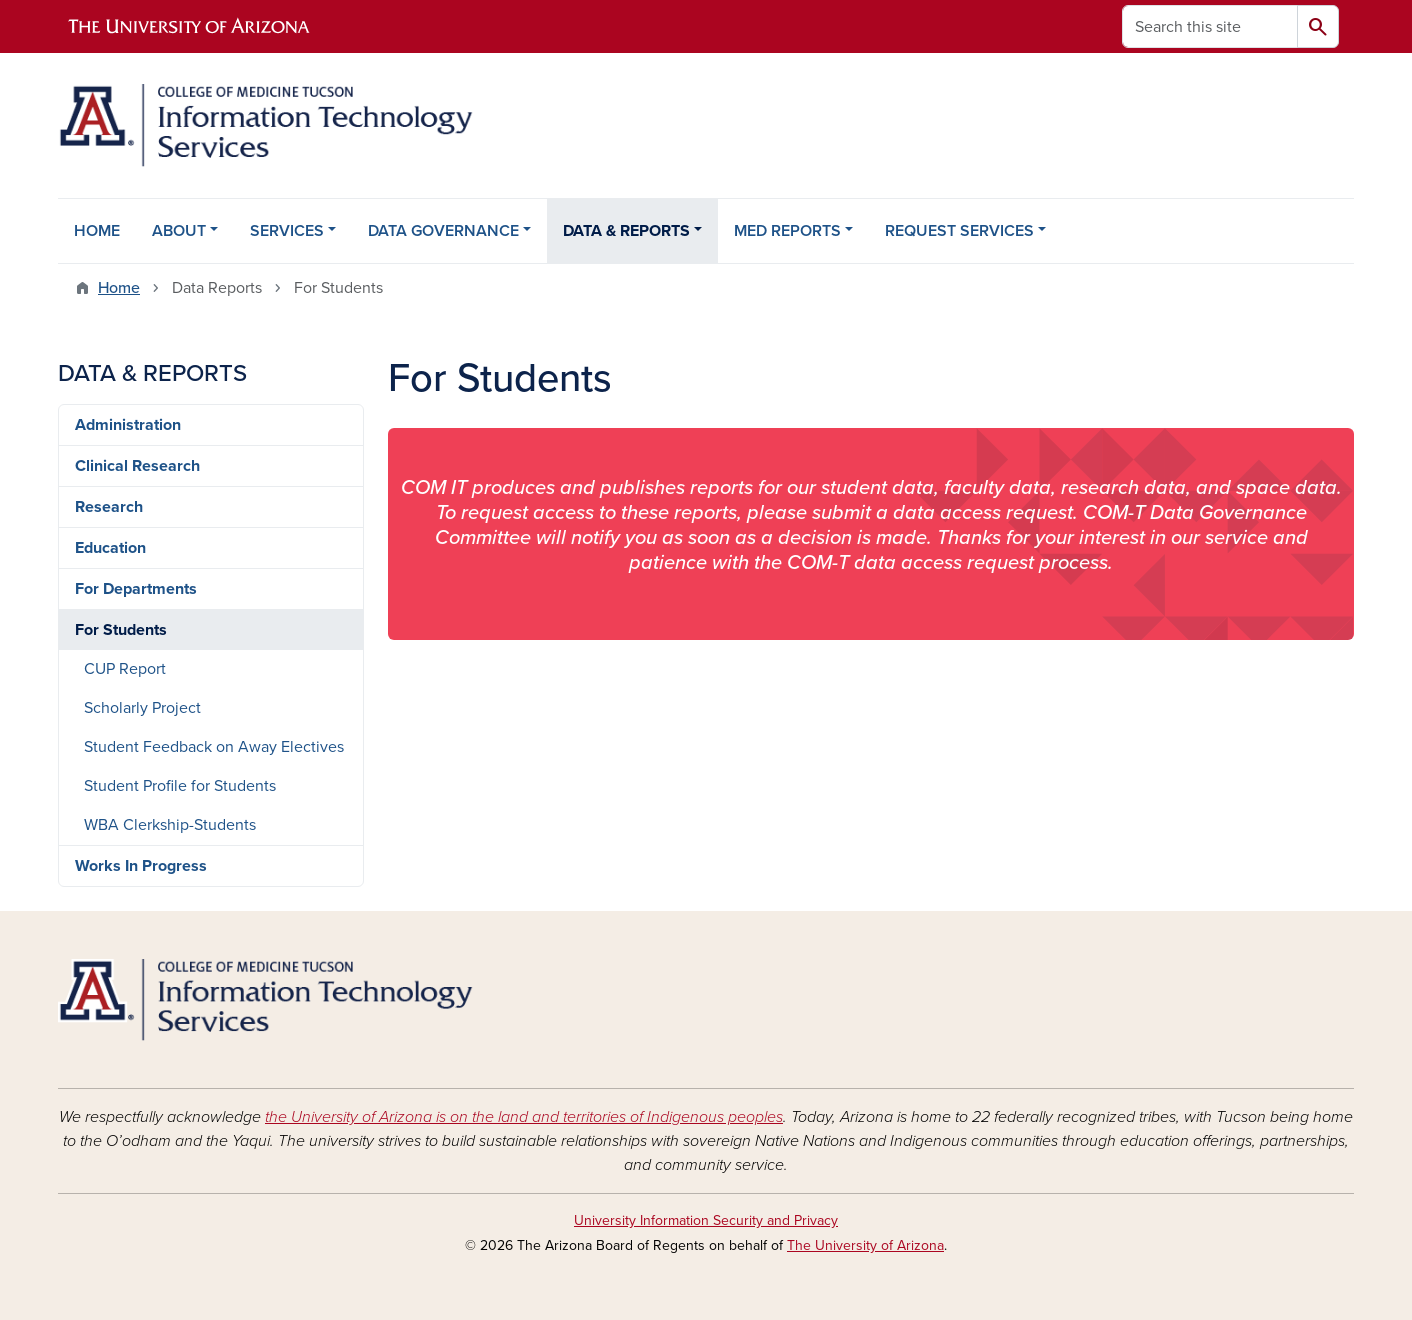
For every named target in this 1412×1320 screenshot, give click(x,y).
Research (109, 507)
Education (110, 548)
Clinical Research (137, 466)
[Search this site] (1210, 26)
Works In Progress (141, 866)
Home (119, 288)
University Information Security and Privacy (706, 1220)
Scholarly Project (142, 708)
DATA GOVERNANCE (443, 231)
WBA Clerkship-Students (170, 825)
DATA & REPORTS (626, 231)
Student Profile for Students (180, 786)
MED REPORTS (787, 231)
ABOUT (179, 231)
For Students (121, 630)
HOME (97, 231)
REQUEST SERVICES (959, 231)
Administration (128, 425)
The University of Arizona (865, 1245)
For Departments (136, 589)
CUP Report (125, 669)
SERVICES (287, 231)
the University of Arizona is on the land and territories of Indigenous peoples (524, 1117)
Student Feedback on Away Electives (214, 747)
